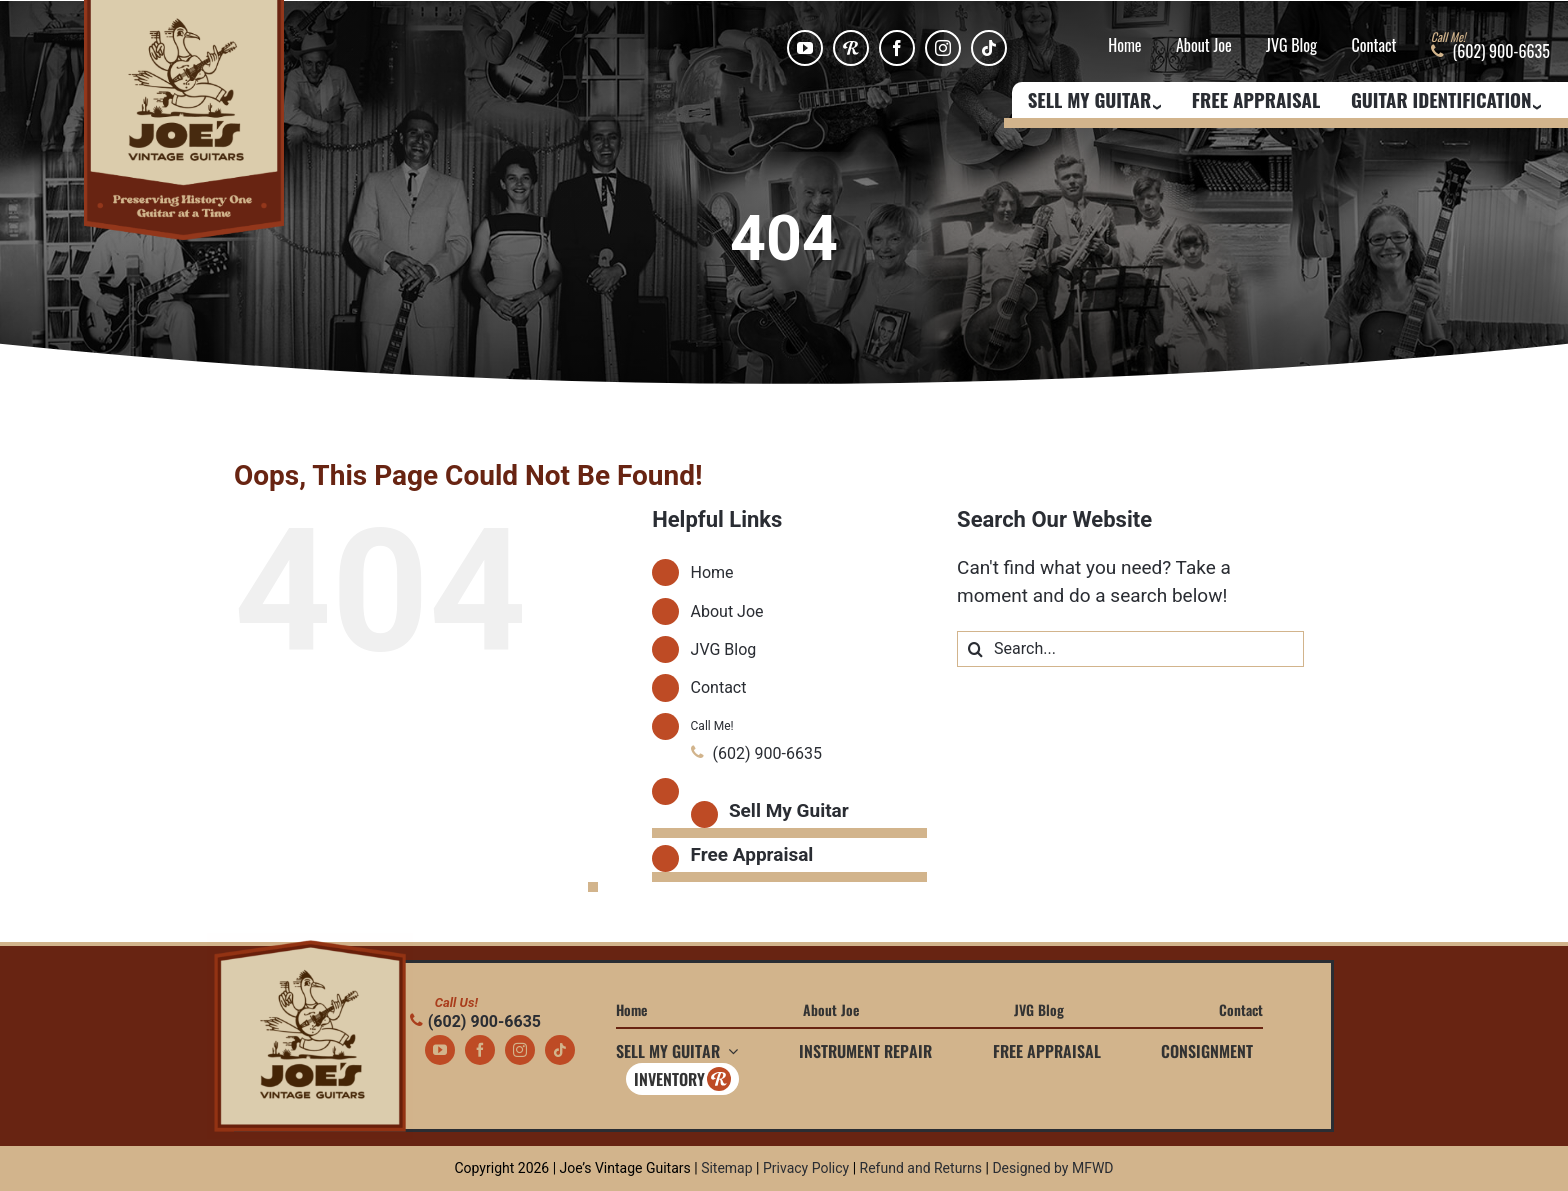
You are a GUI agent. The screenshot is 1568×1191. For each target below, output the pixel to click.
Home (1124, 46)
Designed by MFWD (1052, 1168)
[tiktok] (989, 48)
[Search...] (1130, 649)
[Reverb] (851, 48)
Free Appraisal (1256, 100)
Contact (1373, 46)
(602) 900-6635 (475, 1021)
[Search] (975, 649)
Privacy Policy (806, 1168)
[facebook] (897, 48)
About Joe (1204, 46)
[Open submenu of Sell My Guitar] (729, 1051)
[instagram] (943, 48)
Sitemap (726, 1168)
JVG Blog (1291, 46)
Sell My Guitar (789, 810)
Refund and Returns (921, 1168)
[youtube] (805, 48)
